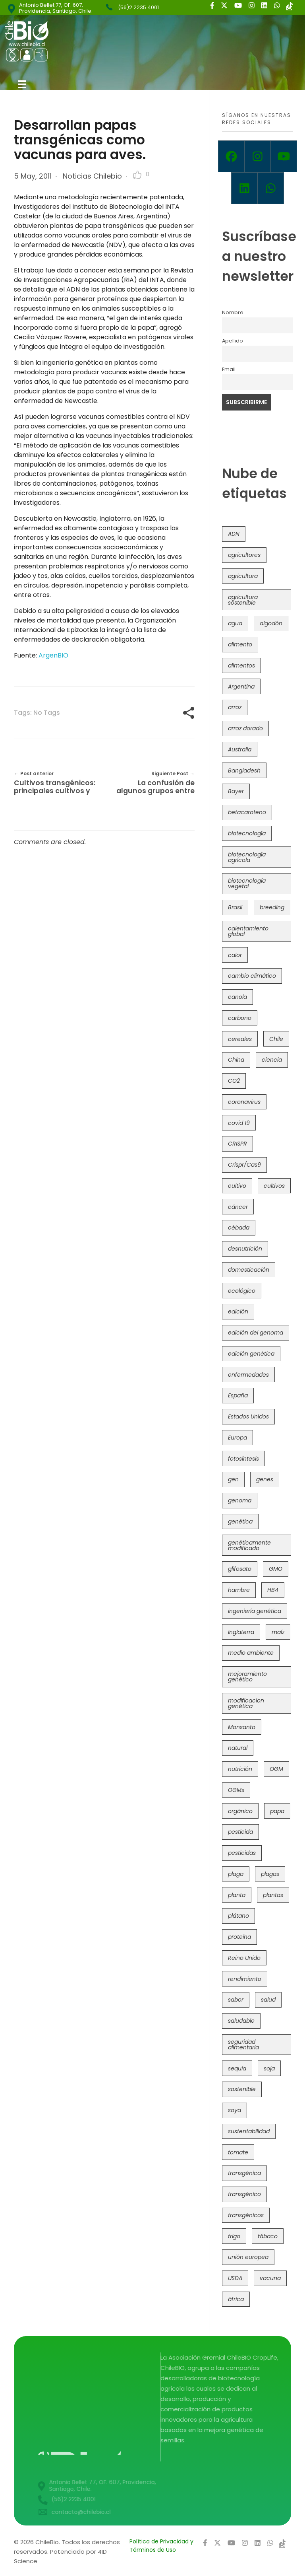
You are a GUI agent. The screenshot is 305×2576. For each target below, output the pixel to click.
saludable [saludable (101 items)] (241, 2021)
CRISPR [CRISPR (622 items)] (237, 1144)
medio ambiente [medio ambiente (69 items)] (251, 1653)
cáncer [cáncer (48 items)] (238, 1207)
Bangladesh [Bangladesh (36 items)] (244, 770)
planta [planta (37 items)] (236, 1895)
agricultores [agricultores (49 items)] (244, 555)
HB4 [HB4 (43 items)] (272, 1590)
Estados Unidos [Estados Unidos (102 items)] (248, 1416)
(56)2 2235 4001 (138, 7)
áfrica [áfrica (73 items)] (236, 2299)
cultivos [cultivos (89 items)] (274, 1186)
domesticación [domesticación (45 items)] (248, 1270)
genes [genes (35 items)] (264, 1479)
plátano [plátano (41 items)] (238, 1916)
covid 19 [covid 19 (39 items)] (239, 1123)
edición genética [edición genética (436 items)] (251, 1354)
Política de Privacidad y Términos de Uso (161, 2545)
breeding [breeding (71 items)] (272, 907)
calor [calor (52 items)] (235, 955)
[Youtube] (284, 156)
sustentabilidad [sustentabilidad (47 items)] (249, 2131)
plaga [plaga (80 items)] (235, 1874)
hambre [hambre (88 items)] (239, 1590)
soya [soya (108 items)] (234, 2110)
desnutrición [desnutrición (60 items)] (245, 1249)
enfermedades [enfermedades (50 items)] (248, 1375)
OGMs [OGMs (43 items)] (236, 1790)
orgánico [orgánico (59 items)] (240, 1811)
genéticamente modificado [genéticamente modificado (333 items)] (249, 1545)
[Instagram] (257, 156)
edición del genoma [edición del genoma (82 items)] (255, 1333)
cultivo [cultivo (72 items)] (237, 1186)
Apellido (232, 340)
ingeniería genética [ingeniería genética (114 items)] (254, 1611)
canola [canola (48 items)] (237, 997)
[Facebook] (231, 156)
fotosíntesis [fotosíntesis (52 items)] (243, 1459)
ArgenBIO (53, 655)
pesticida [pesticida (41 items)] (240, 1832)
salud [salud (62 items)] (268, 2000)
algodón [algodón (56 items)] (271, 623)
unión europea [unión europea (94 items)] (248, 2257)
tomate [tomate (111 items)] (238, 2152)
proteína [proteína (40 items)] (239, 1937)
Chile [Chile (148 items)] (276, 1039)
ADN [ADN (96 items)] (233, 534)
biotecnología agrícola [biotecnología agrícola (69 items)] (247, 857)
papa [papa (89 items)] (277, 1811)
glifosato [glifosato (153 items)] (239, 1569)
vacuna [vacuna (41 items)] (270, 2278)
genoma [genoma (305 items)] (239, 1500)
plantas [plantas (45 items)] (273, 1895)
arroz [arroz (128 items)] (234, 707)
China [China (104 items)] (236, 1060)
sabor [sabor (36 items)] (235, 2000)
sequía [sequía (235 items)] (237, 2068)
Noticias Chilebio (92, 176)
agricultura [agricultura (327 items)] (243, 576)
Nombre (232, 312)
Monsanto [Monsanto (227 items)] (241, 1727)
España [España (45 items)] (238, 1395)
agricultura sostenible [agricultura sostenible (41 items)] (243, 600)
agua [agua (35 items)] (235, 623)
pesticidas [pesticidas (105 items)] (242, 1853)
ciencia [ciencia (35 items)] (272, 1060)
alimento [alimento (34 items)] (240, 644)
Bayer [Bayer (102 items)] (236, 791)
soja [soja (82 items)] (269, 2068)
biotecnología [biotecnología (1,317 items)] (247, 833)
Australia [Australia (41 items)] (239, 749)
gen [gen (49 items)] (233, 1479)
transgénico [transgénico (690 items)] (244, 2194)
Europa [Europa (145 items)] (237, 1438)
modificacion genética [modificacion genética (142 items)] (246, 1703)
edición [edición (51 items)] (238, 1311)
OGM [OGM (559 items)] (276, 1769)
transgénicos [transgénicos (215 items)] (246, 2215)
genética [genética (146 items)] (240, 1521)
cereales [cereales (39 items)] (240, 1039)
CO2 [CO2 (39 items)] (234, 1081)
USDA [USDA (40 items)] (235, 2278)
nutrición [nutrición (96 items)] (240, 1769)
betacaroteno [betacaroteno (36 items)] (247, 812)
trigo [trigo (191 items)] (234, 2236)
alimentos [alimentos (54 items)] (241, 665)
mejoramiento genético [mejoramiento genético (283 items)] (247, 1676)
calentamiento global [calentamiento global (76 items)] (248, 931)
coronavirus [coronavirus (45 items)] (244, 1102)
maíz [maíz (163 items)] (278, 1632)
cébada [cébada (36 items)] (238, 1228)
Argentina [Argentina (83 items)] (241, 687)
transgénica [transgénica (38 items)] (244, 2173)
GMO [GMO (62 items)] (275, 1569)
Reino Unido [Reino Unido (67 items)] (244, 1958)
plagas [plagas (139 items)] (270, 1874)
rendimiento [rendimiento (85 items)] (244, 1979)
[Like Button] (137, 174)
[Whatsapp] (271, 188)
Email (229, 369)
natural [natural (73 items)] (237, 1748)
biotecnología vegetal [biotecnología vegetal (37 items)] (247, 883)
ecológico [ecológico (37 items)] (241, 1291)
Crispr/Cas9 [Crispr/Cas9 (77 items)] (244, 1165)
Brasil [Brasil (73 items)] (235, 907)
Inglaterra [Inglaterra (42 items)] (241, 1632)
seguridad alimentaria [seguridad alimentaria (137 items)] (243, 2044)
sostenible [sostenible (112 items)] (242, 2089)
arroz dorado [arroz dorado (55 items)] (245, 728)
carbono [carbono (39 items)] (239, 1018)
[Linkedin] (244, 188)
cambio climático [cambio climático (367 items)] (252, 976)
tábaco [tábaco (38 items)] (268, 2236)
